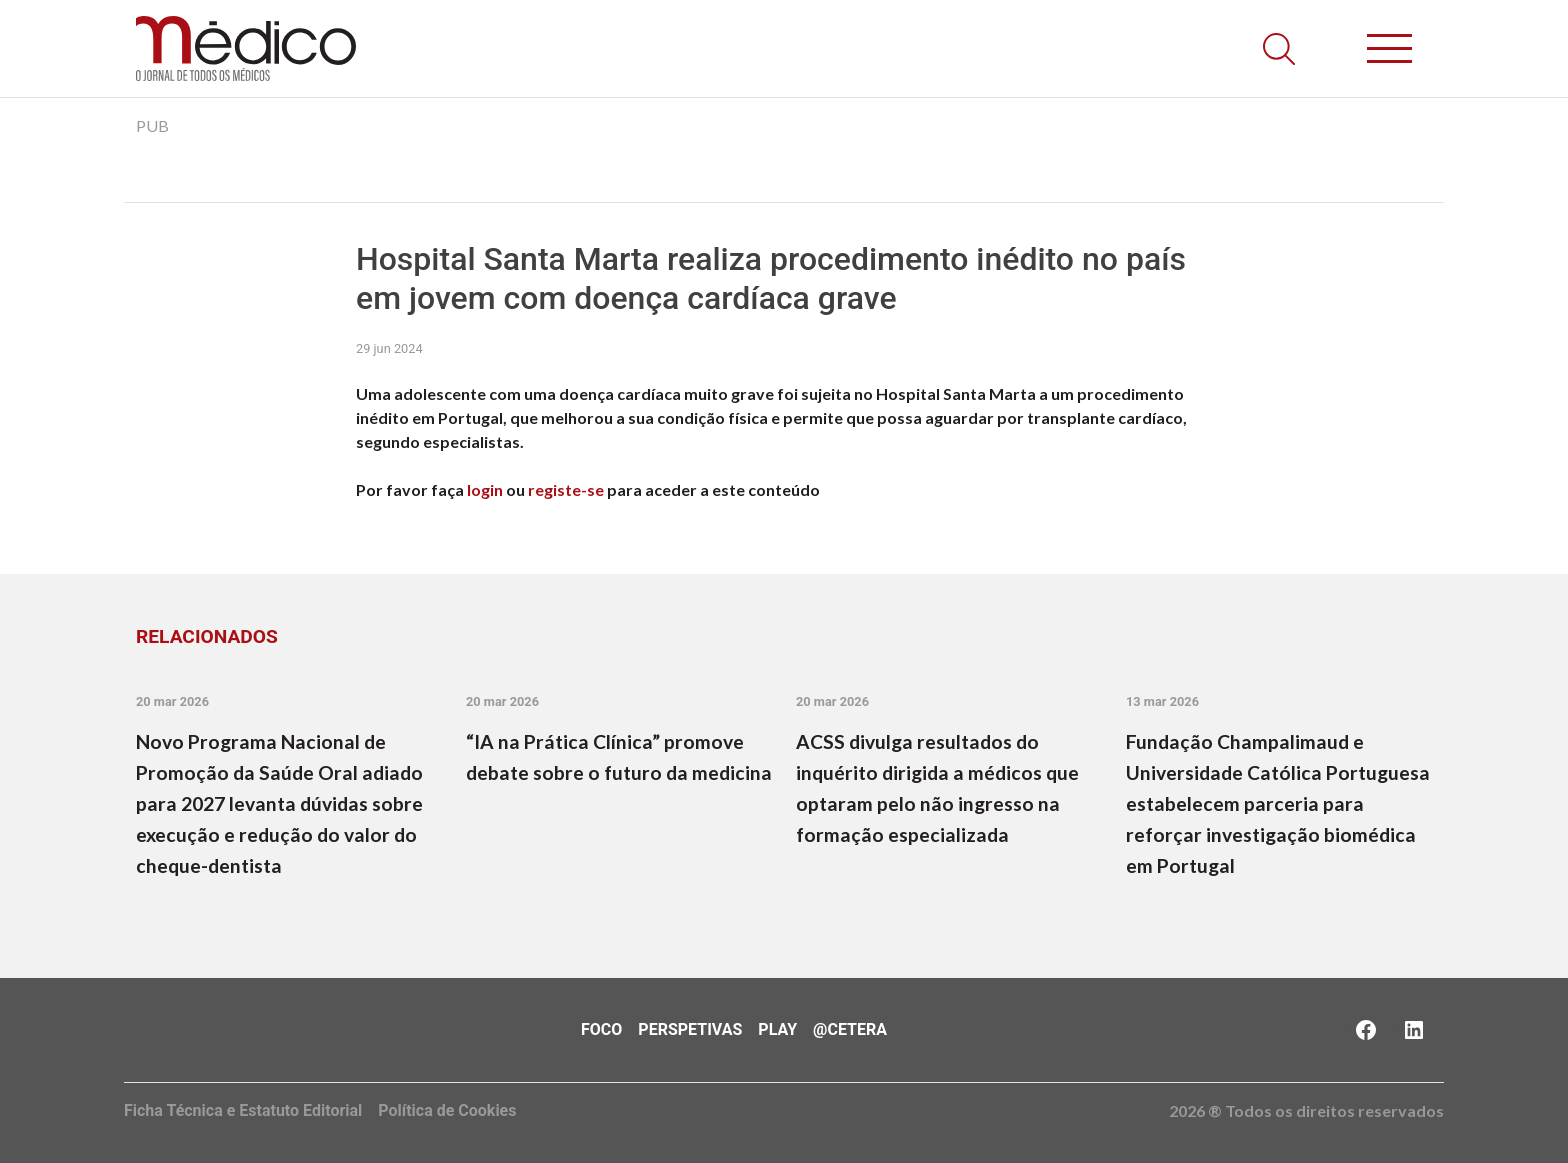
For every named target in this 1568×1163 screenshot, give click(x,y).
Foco (601, 1029)
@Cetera (850, 1029)
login (485, 489)
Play (777, 1029)
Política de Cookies (447, 1110)
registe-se (566, 489)
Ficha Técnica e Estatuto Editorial (243, 1110)
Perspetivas (690, 1029)
